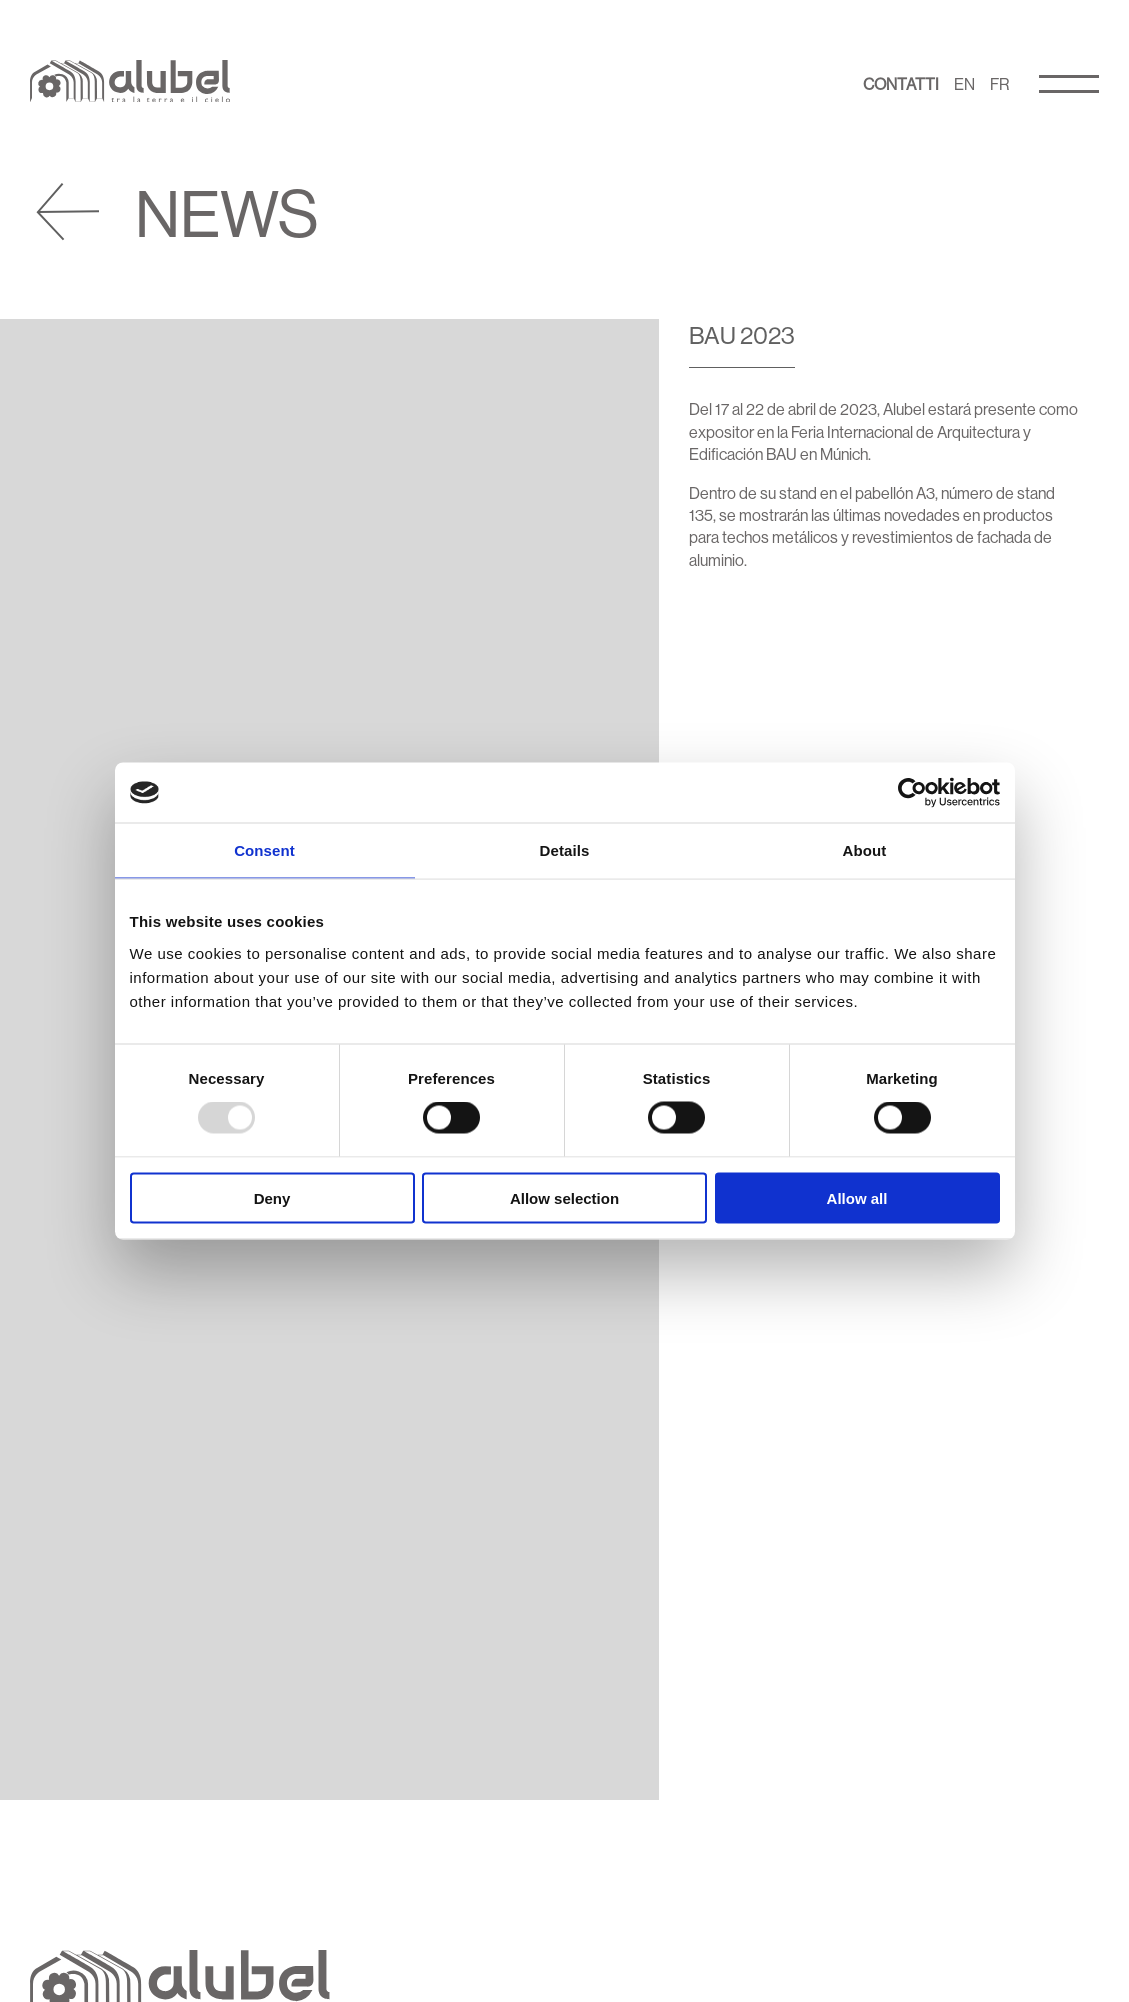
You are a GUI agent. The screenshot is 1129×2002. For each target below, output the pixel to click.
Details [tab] (565, 850)
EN (964, 84)
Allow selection (564, 1197)
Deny (272, 1197)
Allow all (857, 1197)
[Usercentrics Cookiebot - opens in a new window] (912, 793)
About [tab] (865, 850)
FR (999, 84)
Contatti (901, 84)
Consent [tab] (264, 850)
